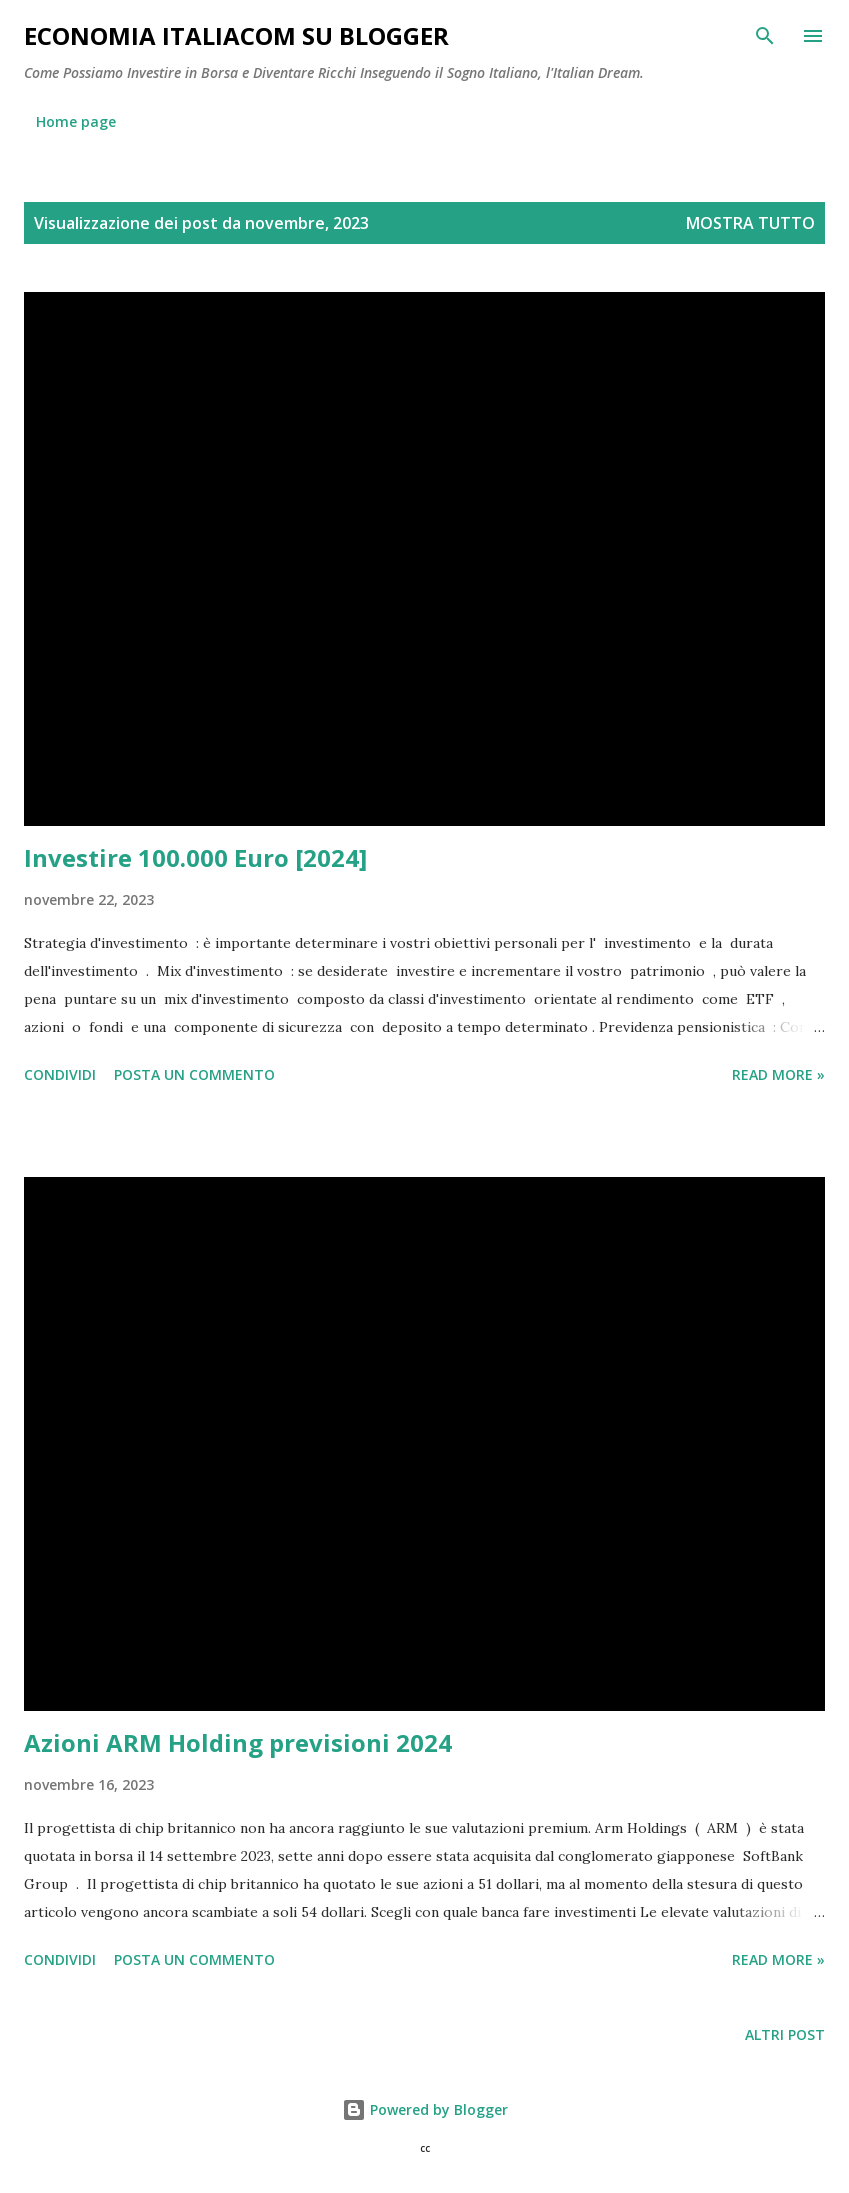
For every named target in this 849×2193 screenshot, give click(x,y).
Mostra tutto (750, 223)
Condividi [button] (60, 1074)
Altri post (785, 2034)
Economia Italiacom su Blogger (236, 35)
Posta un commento (194, 1074)
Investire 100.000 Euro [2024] (195, 857)
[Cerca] (765, 36)
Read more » (778, 1074)
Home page (76, 121)
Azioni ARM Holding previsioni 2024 (238, 1742)
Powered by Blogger (425, 2109)
